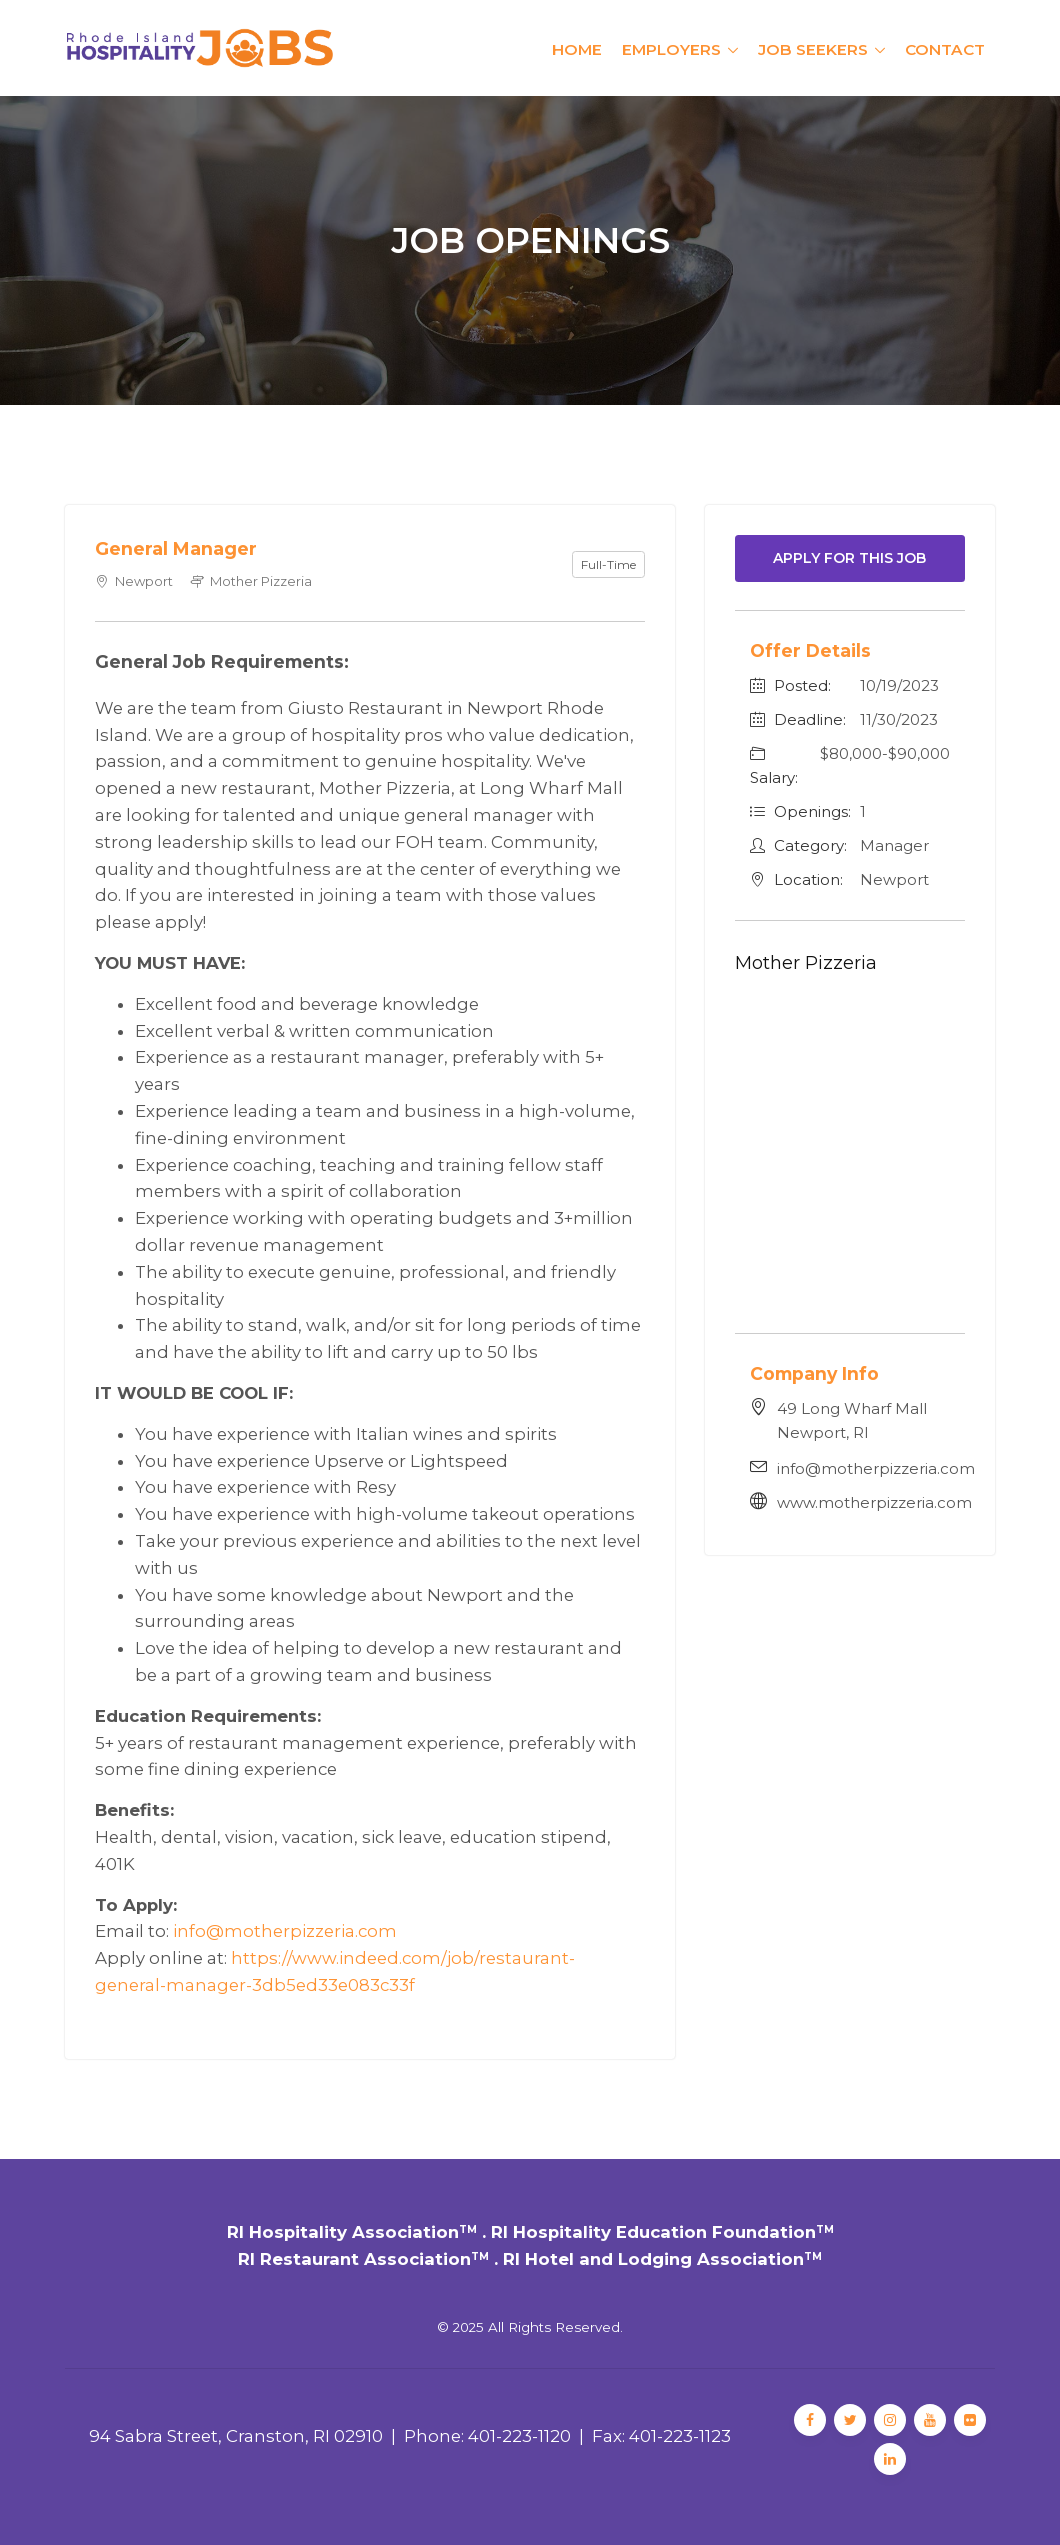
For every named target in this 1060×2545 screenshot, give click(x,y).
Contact (945, 49)
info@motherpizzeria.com (285, 1931)
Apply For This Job (849, 558)
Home (577, 49)
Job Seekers (813, 49)
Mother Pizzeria (806, 963)
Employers (671, 49)
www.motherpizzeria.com (874, 1502)
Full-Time (608, 564)
